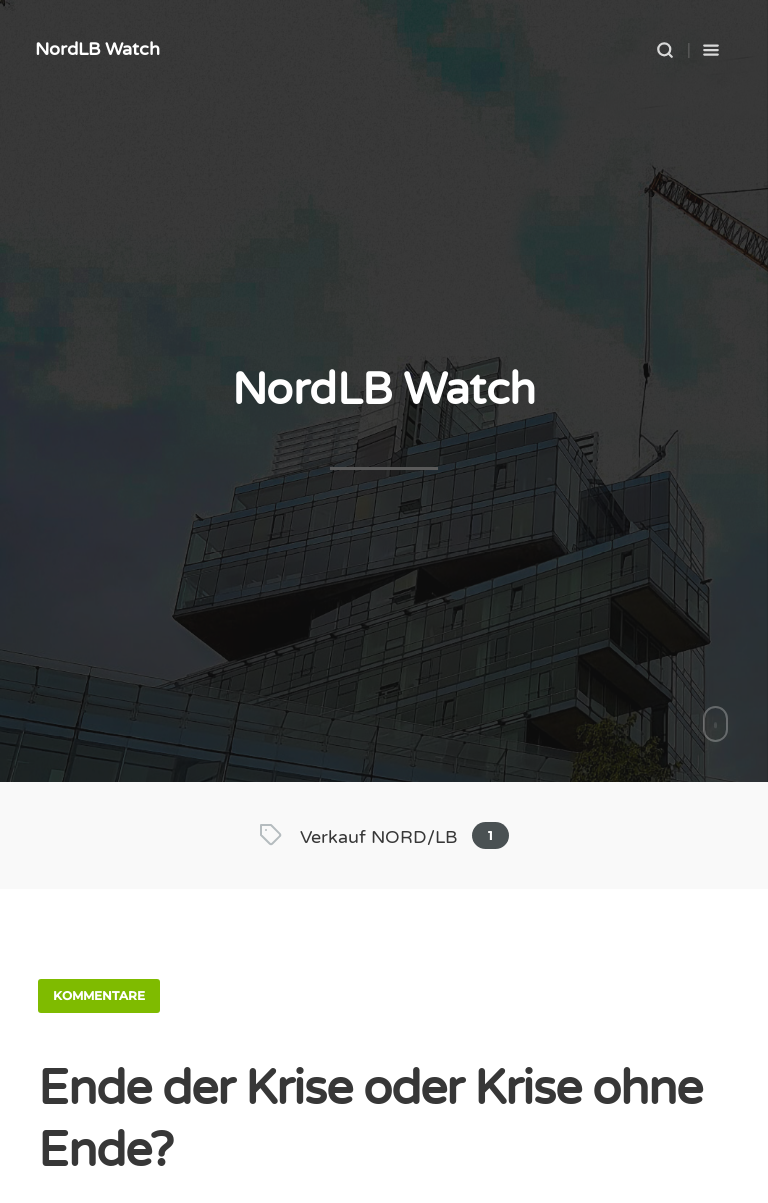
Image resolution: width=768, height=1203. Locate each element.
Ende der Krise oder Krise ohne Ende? (370, 1120)
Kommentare (99, 995)
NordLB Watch (97, 49)
